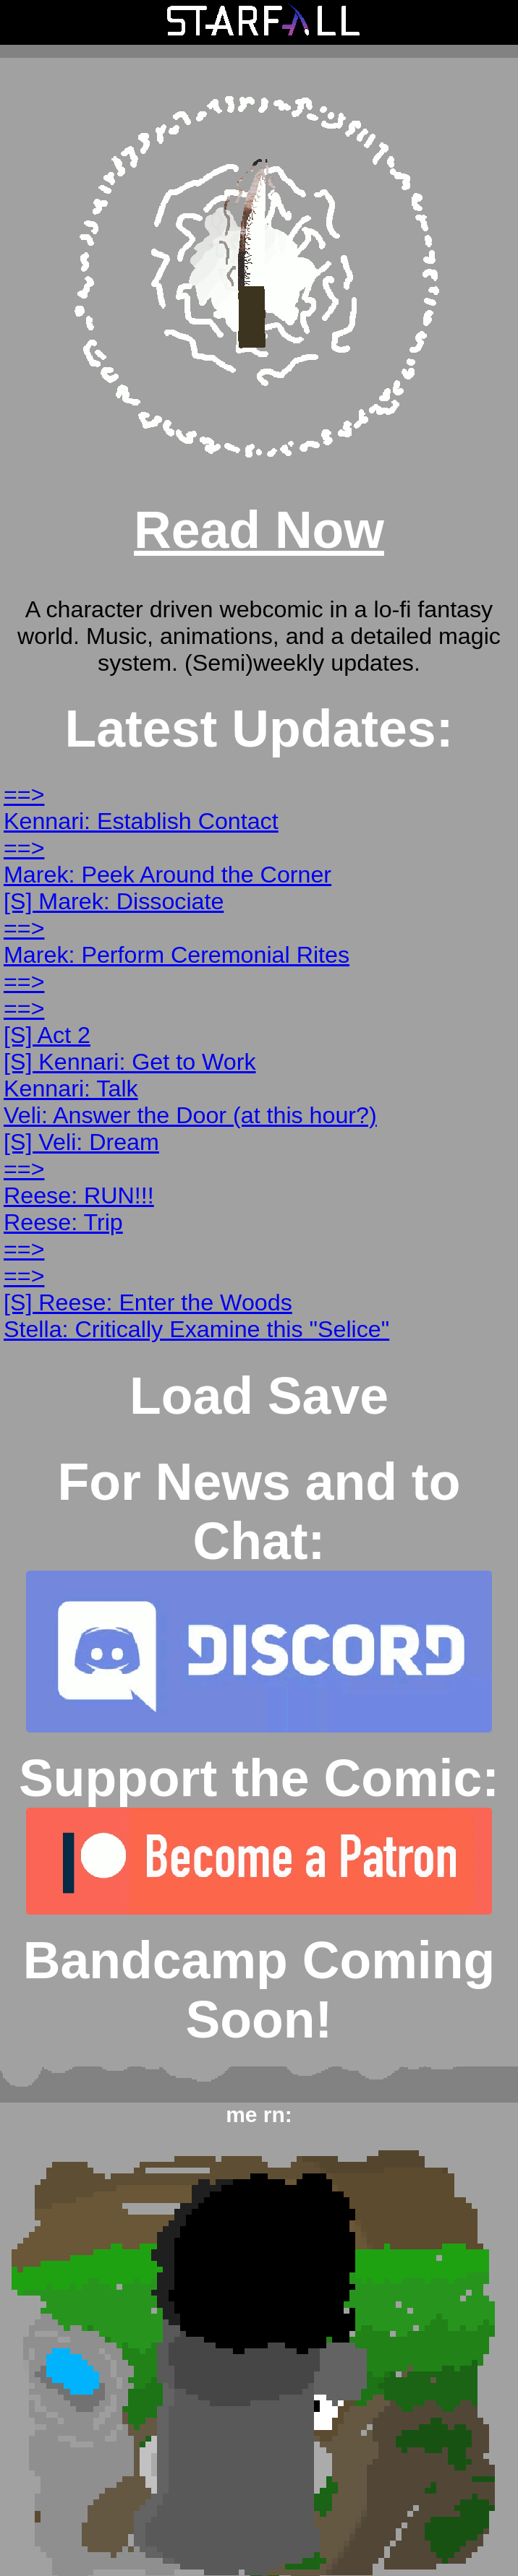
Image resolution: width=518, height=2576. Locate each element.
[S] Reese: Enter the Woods (148, 1302)
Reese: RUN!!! (79, 1195)
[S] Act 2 (47, 1035)
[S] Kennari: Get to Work (130, 1062)
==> (24, 794)
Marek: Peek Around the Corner (167, 875)
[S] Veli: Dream (81, 1142)
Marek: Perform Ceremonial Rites (176, 955)
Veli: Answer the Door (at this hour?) (190, 1115)
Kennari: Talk (71, 1089)
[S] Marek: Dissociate (114, 901)
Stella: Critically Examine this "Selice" (196, 1329)
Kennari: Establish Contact (141, 821)
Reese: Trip (63, 1222)
